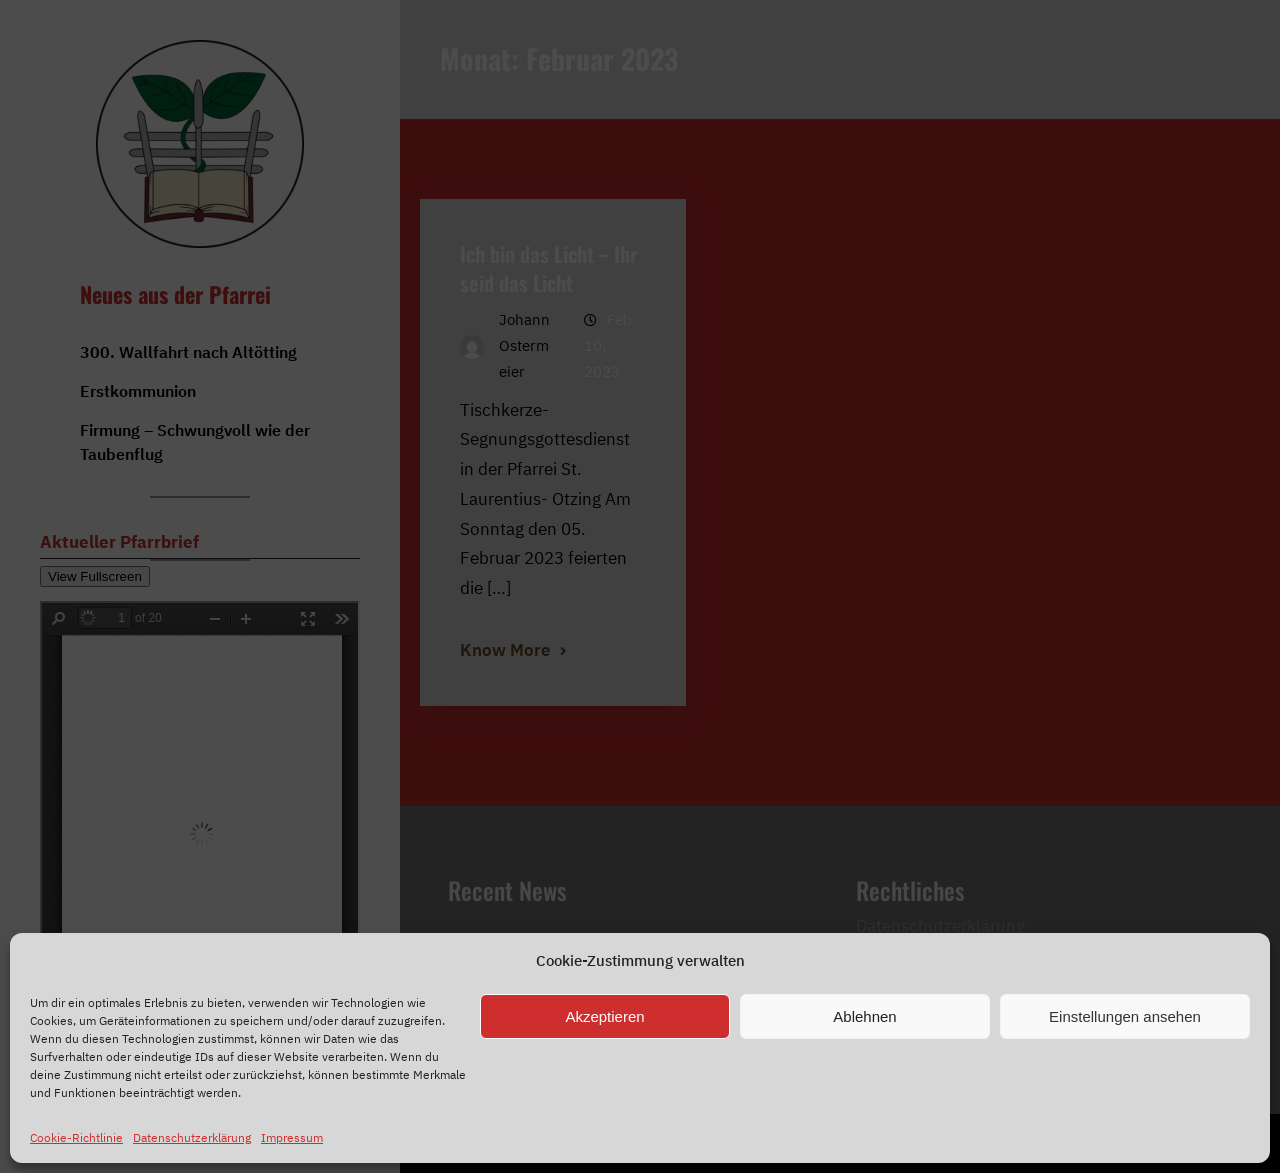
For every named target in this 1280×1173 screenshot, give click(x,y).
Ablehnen (864, 1016)
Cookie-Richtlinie (76, 1137)
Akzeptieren (604, 1016)
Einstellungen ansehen (1125, 1016)
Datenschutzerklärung (192, 1137)
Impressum (292, 1137)
